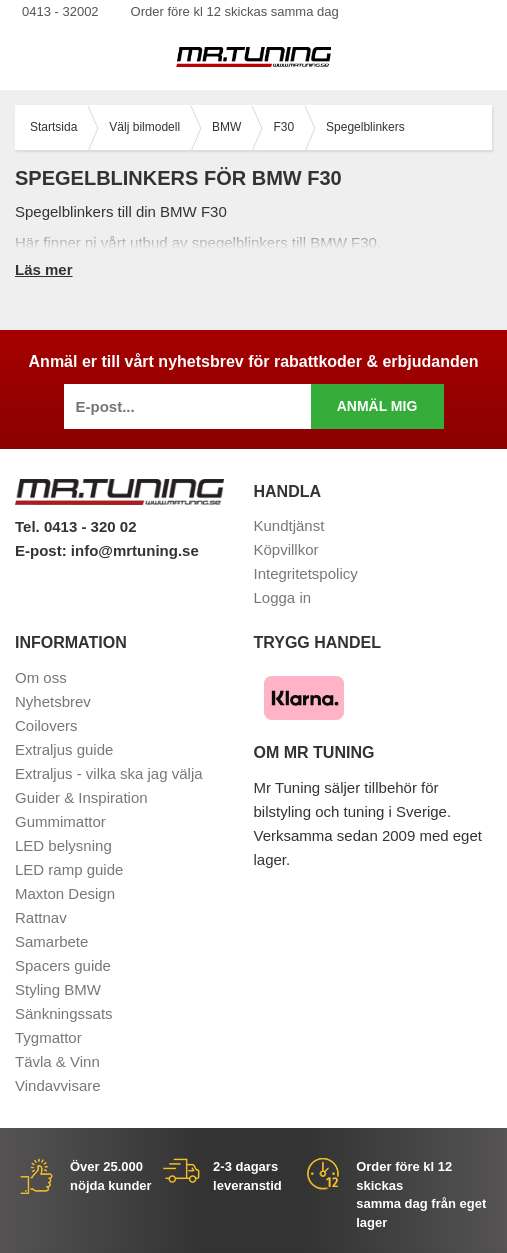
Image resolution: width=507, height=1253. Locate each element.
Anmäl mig (377, 406)
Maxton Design (65, 893)
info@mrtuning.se (135, 550)
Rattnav (41, 917)
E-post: (43, 550)
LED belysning (63, 845)
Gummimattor (60, 821)
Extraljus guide (64, 749)
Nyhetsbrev (53, 701)
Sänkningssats (64, 1013)
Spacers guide (63, 965)
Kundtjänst (289, 525)
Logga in (283, 597)
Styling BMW (58, 989)
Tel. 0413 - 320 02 (75, 526)
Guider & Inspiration (81, 797)
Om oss (41, 677)
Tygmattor (48, 1037)
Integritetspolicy (306, 573)
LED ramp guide (69, 869)
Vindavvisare (58, 1085)
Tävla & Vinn (57, 1061)
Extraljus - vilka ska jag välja (109, 773)
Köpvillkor (286, 549)
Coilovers (46, 725)
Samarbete (51, 941)
